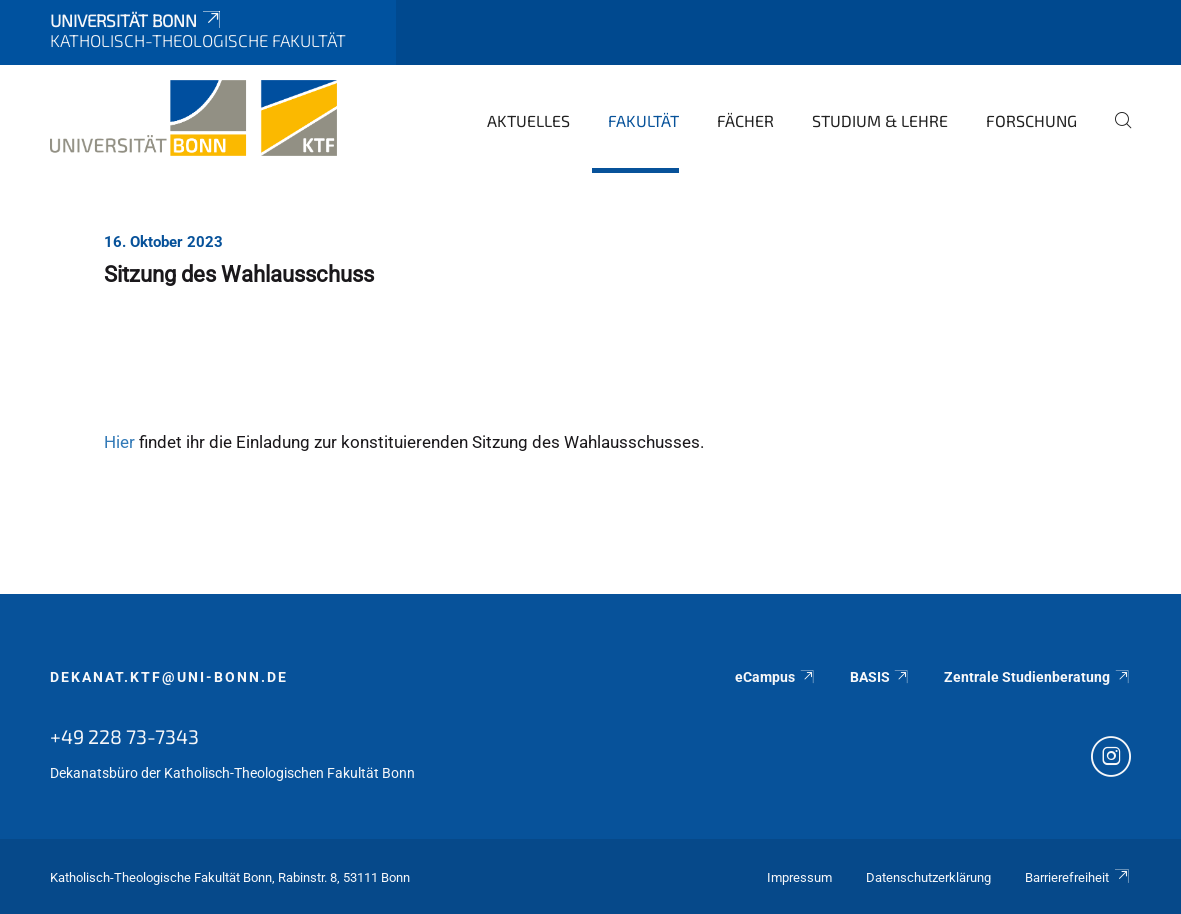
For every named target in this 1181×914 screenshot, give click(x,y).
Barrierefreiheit (1078, 877)
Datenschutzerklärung (928, 877)
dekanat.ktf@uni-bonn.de (169, 677)
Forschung (1031, 120)
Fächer (745, 120)
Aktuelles (528, 120)
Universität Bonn (137, 20)
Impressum (799, 877)
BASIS (880, 677)
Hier (119, 442)
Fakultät (643, 120)
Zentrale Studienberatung (1037, 677)
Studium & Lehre (880, 120)
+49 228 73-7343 (124, 736)
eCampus (775, 677)
